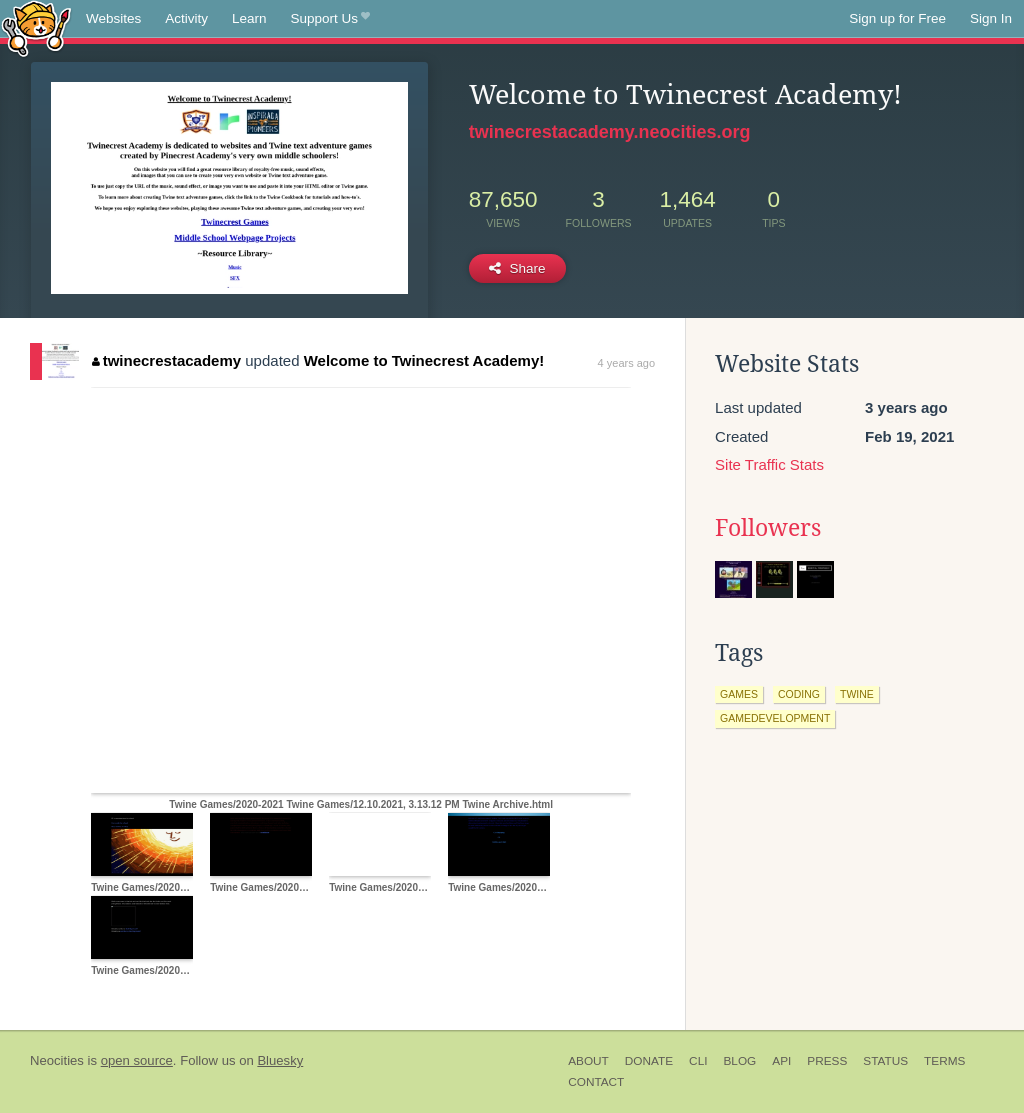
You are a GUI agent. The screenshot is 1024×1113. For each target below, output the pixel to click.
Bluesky (280, 1060)
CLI (698, 1061)
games (739, 694)
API (781, 1061)
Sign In (991, 18)
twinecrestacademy (166, 360)
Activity (186, 18)
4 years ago (626, 363)
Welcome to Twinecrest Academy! (424, 360)
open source (137, 1060)
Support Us (330, 19)
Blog (739, 1061)
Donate (649, 1061)
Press (827, 1061)
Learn (249, 18)
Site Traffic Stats (769, 464)
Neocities (57, 1060)
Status (885, 1061)
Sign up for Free (897, 18)
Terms (944, 1061)
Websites (113, 18)
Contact (596, 1082)
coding (799, 694)
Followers (768, 528)
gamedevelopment (775, 718)
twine (857, 694)
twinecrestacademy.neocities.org (610, 132)
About (588, 1061)
